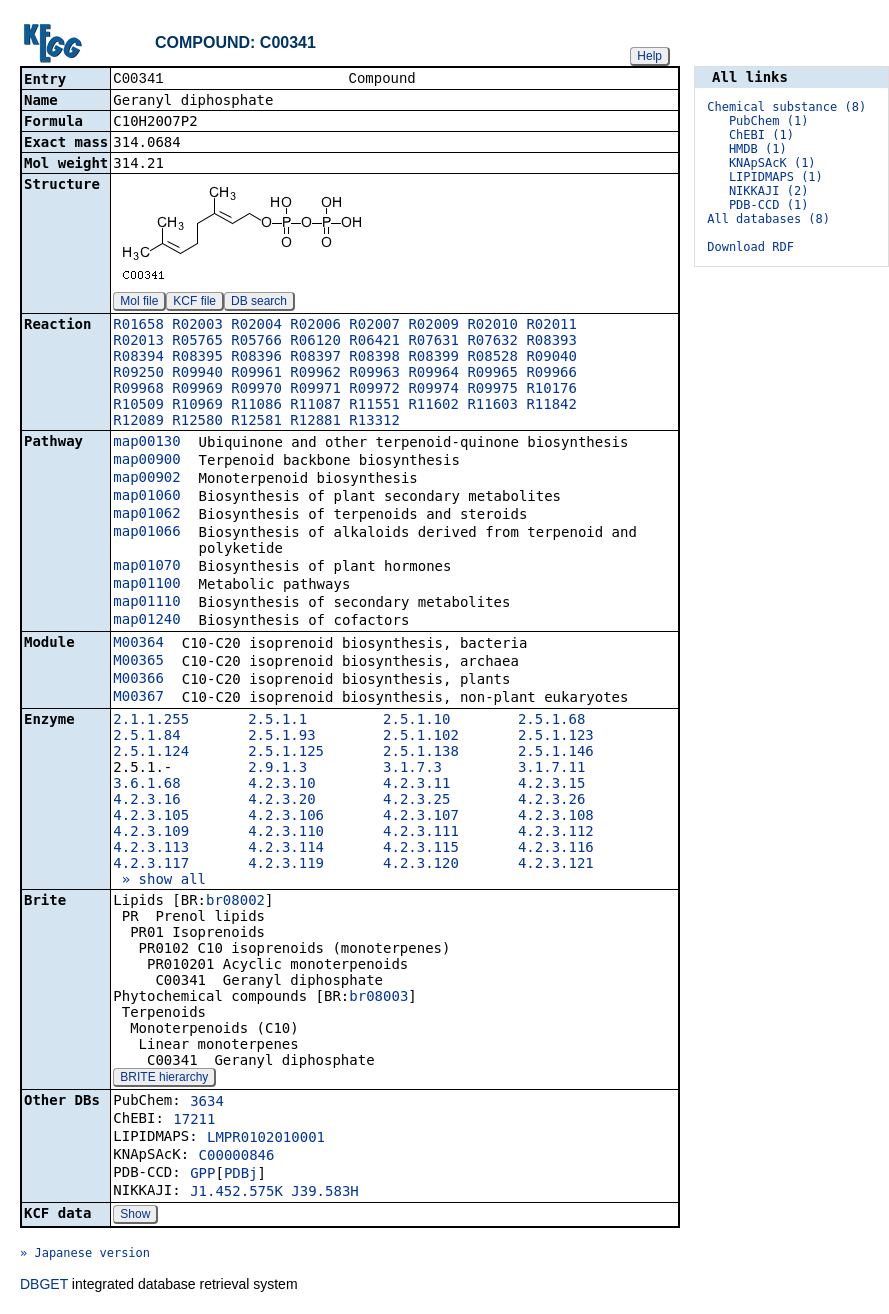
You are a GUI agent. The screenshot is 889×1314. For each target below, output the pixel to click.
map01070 (146, 567)
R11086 (256, 406)
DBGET (44, 1286)
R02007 (374, 326)
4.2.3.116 (556, 849)
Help (649, 56)
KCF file (194, 303)
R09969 (197, 390)
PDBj (241, 1175)
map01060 (146, 497)
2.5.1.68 (551, 721)
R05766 (256, 342)
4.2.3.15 (551, 785)
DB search (259, 303)
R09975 (492, 390)
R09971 (315, 390)
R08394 (138, 358)
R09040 (551, 358)
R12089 (138, 422)
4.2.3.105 (151, 817)
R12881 (315, 422)
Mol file (139, 303)
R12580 (197, 422)
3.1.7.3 (412, 769)
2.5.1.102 (421, 737)
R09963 (374, 374)
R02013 (138, 342)
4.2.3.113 (151, 849)
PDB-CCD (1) (768, 205)
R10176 (551, 390)
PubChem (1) (768, 121)
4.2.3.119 (286, 865)
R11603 (492, 406)
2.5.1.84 (146, 737)
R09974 (433, 390)
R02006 (315, 326)
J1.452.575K (236, 1193)
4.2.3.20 (281, 801)
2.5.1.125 (286, 753)
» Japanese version (85, 1255)
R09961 (256, 374)
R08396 (256, 358)
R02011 (551, 326)
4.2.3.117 (151, 865)
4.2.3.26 (551, 801)
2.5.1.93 (281, 737)
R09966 (551, 374)
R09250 (138, 374)
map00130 (146, 443)
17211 (194, 1121)
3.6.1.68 (146, 785)
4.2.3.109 (151, 833)
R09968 (138, 390)
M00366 (138, 680)
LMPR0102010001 (266, 1139)
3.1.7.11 (551, 769)
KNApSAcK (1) (772, 163)
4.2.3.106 (286, 817)
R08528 (492, 358)
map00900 (146, 461)
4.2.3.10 (281, 785)
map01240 (146, 621)
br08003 (378, 998)
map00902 (146, 479)
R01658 (138, 326)
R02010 (492, 326)
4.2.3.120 (421, 865)
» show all (159, 881)
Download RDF (750, 247)
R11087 (315, 406)
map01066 (146, 533)
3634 (207, 1103)
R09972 (374, 390)
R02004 (256, 326)
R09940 (197, 374)
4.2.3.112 (556, 833)
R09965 (492, 374)
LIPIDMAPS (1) (776, 177)
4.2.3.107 (421, 817)
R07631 (433, 342)
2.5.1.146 (556, 753)
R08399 (433, 358)
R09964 (433, 374)
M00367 (138, 698)
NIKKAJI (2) (768, 191)
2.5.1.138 (421, 753)
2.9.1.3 (277, 769)
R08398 (374, 358)
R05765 (197, 342)
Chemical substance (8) (786, 107)
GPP (202, 1175)
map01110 (146, 603)
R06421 (374, 342)
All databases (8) (768, 219)
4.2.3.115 (421, 849)
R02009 (433, 326)
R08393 (551, 342)
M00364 (138, 644)
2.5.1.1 (277, 721)
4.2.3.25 (416, 801)
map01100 (146, 585)
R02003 (197, 326)
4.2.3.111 (421, 833)
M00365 (138, 662)
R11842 (551, 406)
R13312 (374, 422)
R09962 (315, 374)
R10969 (197, 406)
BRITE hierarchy (164, 1079)
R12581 (256, 422)
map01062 (146, 515)
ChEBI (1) (761, 135)
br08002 (235, 902)
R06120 (315, 342)
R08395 (197, 358)
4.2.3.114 (286, 849)
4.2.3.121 (556, 865)
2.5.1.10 (416, 721)
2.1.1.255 (151, 721)
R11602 (433, 406)
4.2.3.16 (146, 801)
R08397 (315, 358)
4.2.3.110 (286, 833)
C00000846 (237, 1157)
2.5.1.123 (556, 737)
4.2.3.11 (416, 785)
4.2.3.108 (556, 817)
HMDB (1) (758, 149)
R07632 (492, 342)
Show (135, 1216)
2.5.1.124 (151, 753)
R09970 (256, 390)
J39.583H (324, 1193)
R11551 (374, 406)
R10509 (138, 406)
